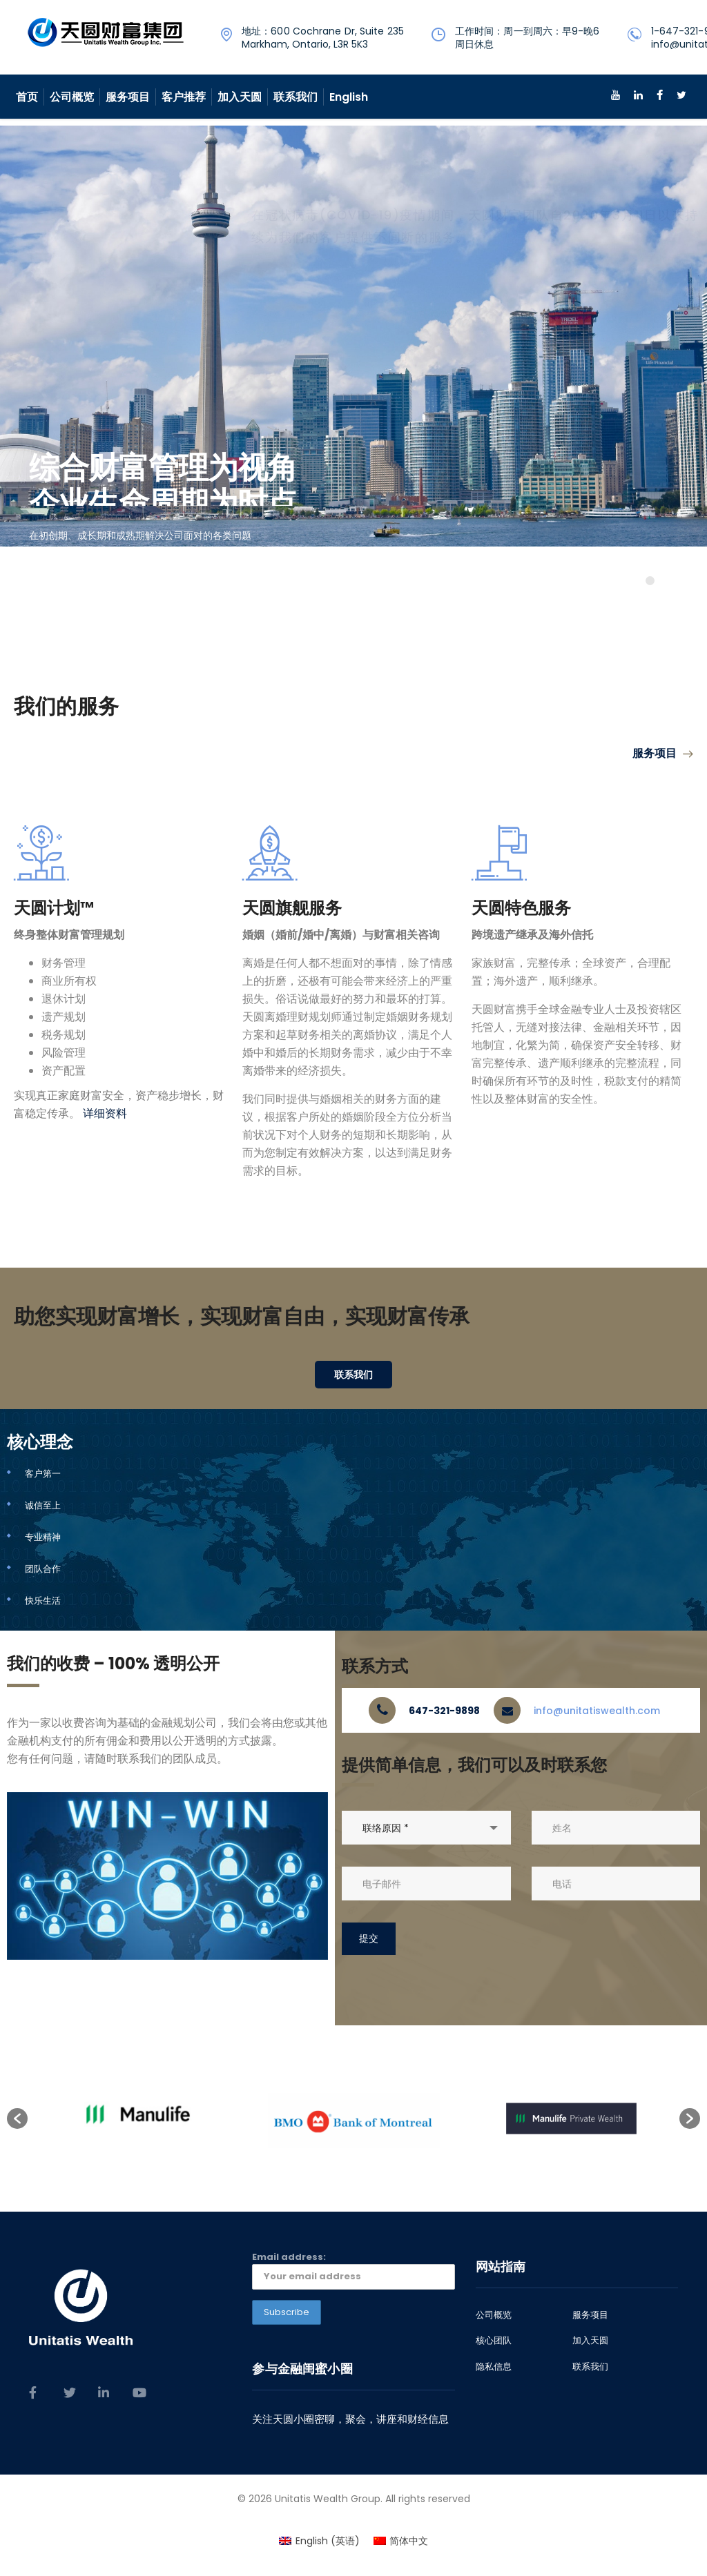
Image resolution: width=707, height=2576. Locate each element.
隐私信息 (494, 2366)
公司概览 (72, 97)
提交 (368, 1938)
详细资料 (105, 1113)
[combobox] (426, 1828)
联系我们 (295, 97)
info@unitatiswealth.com (597, 1711)
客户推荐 (184, 97)
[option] (136, 2118)
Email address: (353, 2270)
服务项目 (128, 97)
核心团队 (494, 2340)
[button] (17, 2118)
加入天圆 (239, 97)
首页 (27, 97)
